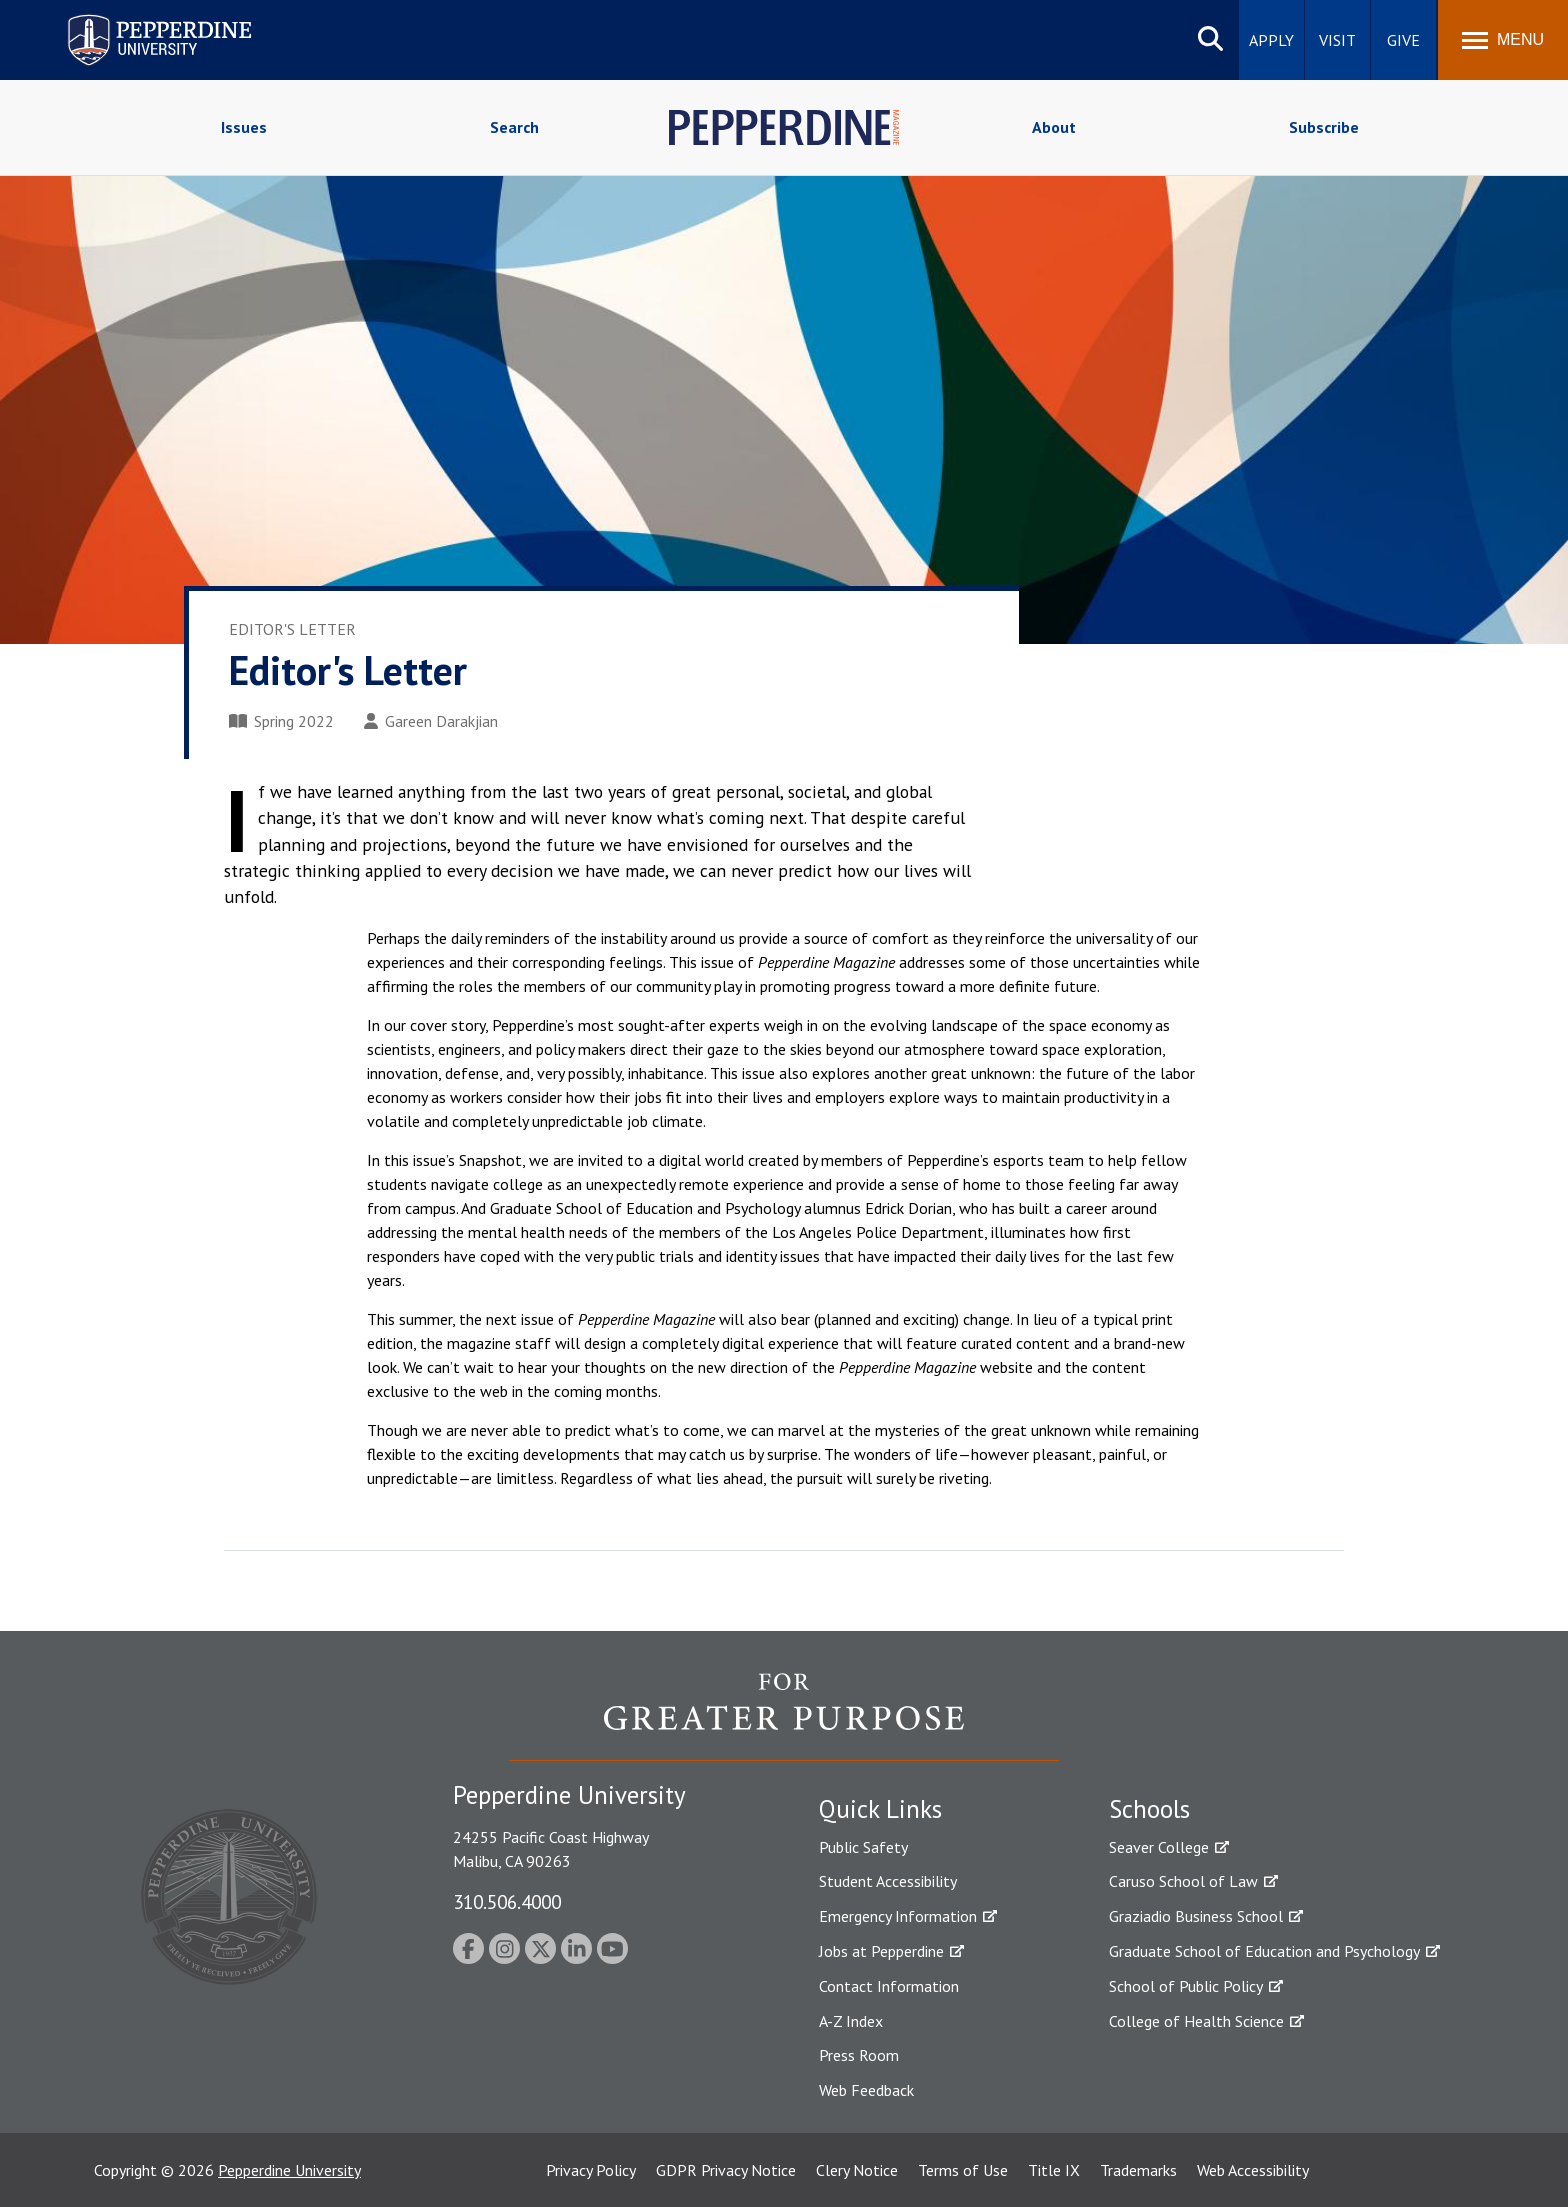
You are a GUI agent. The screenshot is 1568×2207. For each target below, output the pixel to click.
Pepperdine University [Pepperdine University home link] (135, 18)
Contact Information (889, 1986)
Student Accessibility (888, 1881)
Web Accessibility (1253, 2170)
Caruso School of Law (1183, 1881)
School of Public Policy (1186, 1986)
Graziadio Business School (1196, 1916)
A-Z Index (851, 2021)
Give (1403, 40)
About (1054, 127)
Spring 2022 (281, 721)
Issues (244, 127)
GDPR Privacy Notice (726, 2170)
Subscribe (1324, 127)
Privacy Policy (591, 2170)
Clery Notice (857, 2170)
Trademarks (1138, 2170)
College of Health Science (1196, 2021)
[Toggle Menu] (1503, 40)
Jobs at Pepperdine (881, 1951)
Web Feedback (866, 2090)
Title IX (1054, 2170)
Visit (1337, 40)
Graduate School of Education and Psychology (1264, 1951)
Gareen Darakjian (431, 721)
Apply (1271, 40)
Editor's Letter (292, 629)
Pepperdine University (289, 2170)
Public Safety (863, 1847)
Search (514, 127)
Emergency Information (898, 1916)
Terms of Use (963, 2170)
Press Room (859, 2055)
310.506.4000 (507, 1901)
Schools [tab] (1149, 1809)
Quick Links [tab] (880, 1809)
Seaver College (1159, 1847)
